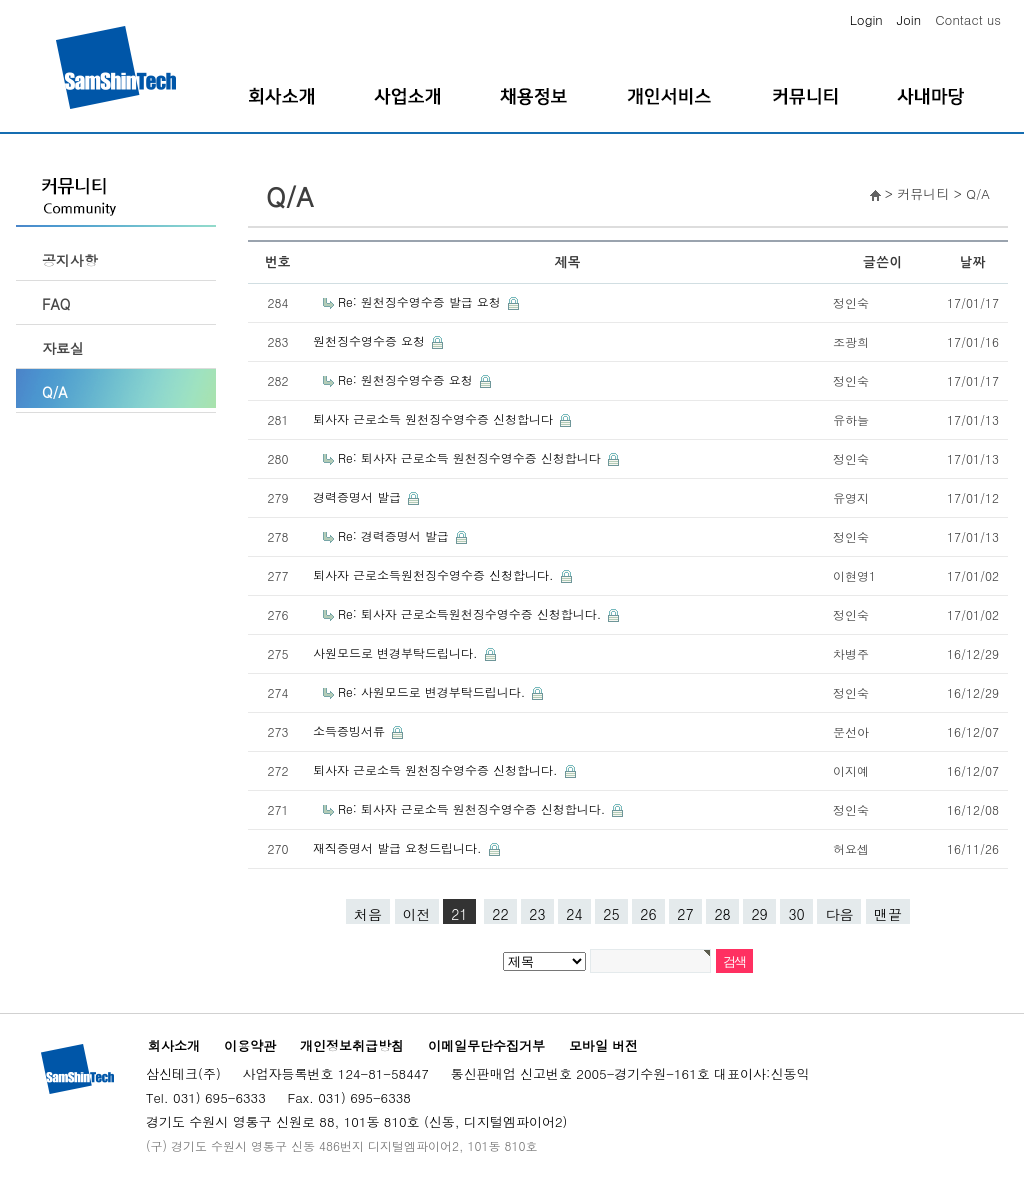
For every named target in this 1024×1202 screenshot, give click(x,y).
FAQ (56, 304)
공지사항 (70, 260)
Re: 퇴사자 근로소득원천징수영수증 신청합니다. (471, 613)
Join (909, 19)
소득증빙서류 (351, 730)
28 (722, 914)
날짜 (973, 262)
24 (574, 914)
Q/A (55, 392)
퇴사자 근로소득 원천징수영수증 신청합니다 (435, 418)
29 (759, 914)
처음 (368, 914)
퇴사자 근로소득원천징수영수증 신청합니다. (435, 574)
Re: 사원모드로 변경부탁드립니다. (433, 691)
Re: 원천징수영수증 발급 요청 (421, 301)
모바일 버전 (603, 1045)
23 (537, 914)
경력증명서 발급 (359, 496)
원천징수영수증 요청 (371, 340)
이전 (417, 914)
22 (500, 914)
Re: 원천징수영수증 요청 (407, 379)
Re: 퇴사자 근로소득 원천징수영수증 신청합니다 (471, 457)
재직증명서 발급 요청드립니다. (399, 847)
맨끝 (888, 914)
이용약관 (250, 1045)
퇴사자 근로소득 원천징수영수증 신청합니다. (437, 769)
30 (796, 914)
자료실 (63, 348)
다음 (839, 914)
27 (685, 914)
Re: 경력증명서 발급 (395, 535)
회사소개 (174, 1045)
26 (648, 914)
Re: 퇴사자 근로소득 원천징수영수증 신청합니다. (473, 808)
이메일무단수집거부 (486, 1045)
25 (611, 914)
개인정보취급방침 (352, 1045)
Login (866, 19)
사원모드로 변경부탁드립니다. (397, 652)
